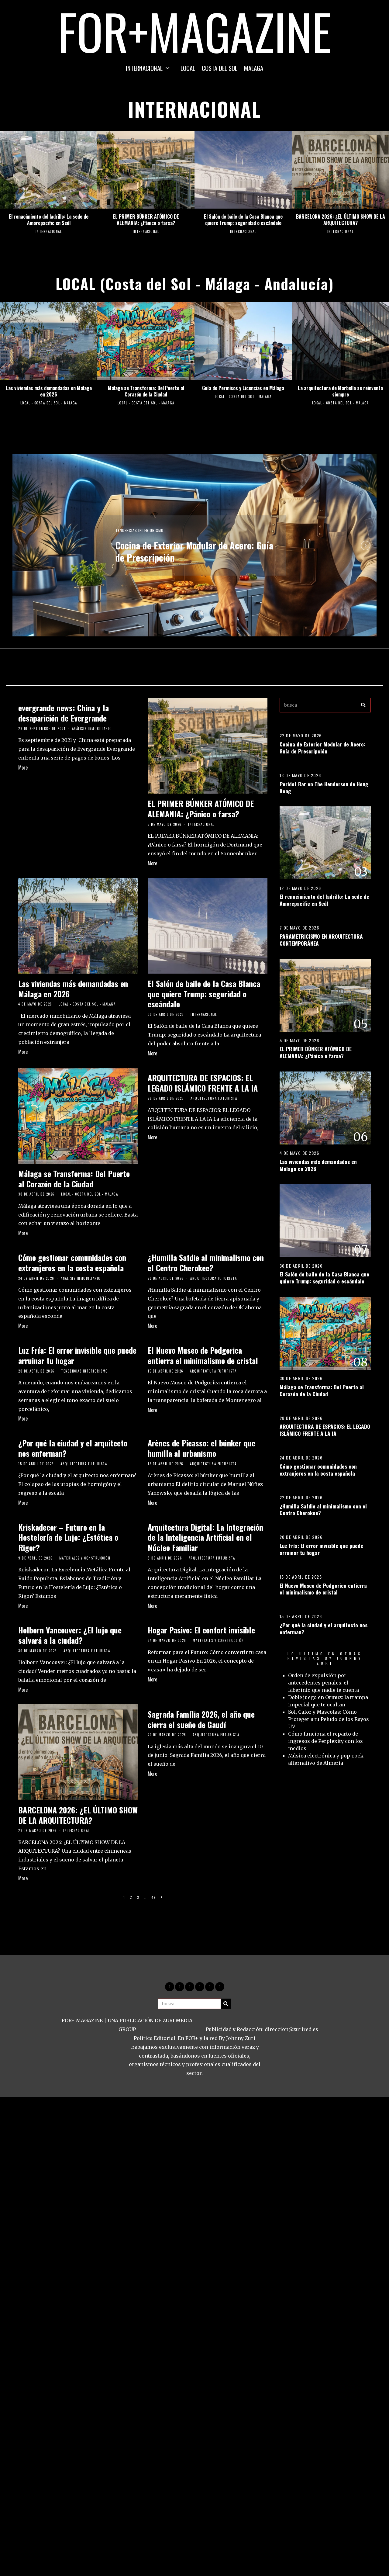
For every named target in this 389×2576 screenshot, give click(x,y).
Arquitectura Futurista (214, 1098)
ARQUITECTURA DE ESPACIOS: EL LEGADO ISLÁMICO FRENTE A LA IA (203, 1083)
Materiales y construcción (85, 1558)
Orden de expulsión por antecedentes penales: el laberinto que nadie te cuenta (323, 1682)
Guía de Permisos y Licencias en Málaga (243, 388)
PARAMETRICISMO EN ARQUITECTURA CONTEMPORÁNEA (321, 939)
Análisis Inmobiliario (92, 728)
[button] (363, 705)
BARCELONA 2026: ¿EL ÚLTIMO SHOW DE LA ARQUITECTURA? (340, 220)
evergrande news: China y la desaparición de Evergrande (63, 713)
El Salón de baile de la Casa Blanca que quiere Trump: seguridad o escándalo (243, 220)
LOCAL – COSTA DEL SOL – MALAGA (222, 68)
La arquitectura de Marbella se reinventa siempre (340, 391)
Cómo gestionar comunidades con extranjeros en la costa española (72, 1263)
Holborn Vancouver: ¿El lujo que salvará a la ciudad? (70, 1635)
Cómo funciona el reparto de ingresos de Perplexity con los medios (325, 1741)
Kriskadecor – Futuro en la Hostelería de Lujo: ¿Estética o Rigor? (68, 1537)
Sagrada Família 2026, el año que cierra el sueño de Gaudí (201, 1719)
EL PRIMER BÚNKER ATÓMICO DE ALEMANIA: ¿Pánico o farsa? (146, 220)
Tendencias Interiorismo (140, 529)
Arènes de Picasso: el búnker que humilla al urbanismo (201, 1448)
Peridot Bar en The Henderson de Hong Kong (324, 787)
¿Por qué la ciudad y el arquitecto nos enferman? (72, 1448)
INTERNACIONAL (144, 68)
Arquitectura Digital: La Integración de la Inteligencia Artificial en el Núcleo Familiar (205, 1537)
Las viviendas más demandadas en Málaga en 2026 (49, 391)
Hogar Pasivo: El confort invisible (201, 1630)
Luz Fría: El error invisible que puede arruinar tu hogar (77, 1355)
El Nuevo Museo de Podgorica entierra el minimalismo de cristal (203, 1355)
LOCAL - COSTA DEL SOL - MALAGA (48, 402)
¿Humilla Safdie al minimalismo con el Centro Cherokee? (206, 1263)
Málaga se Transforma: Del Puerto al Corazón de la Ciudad (146, 391)
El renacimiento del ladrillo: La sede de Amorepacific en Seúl (48, 220)
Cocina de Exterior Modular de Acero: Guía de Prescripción (193, 551)
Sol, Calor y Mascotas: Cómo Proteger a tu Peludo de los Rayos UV (328, 1719)
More (23, 767)
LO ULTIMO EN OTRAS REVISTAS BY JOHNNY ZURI (325, 1658)
